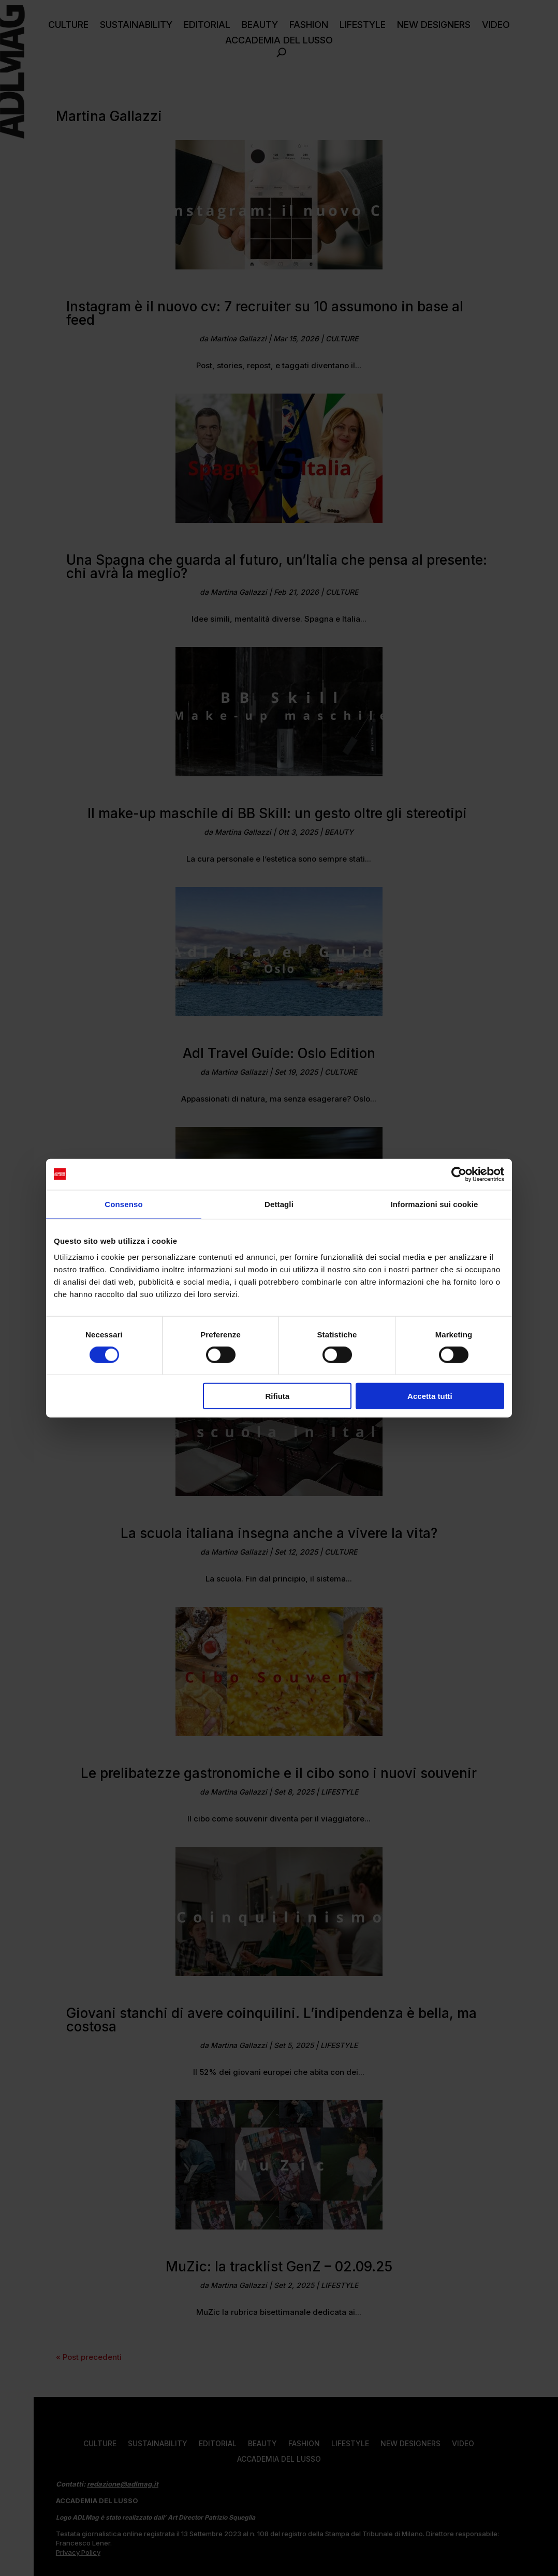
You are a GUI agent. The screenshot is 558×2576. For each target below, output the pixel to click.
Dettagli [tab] (279, 1203)
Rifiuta (278, 1396)
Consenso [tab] (123, 1203)
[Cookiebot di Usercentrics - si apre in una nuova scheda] (459, 1174)
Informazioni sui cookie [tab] (434, 1203)
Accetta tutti (429, 1396)
